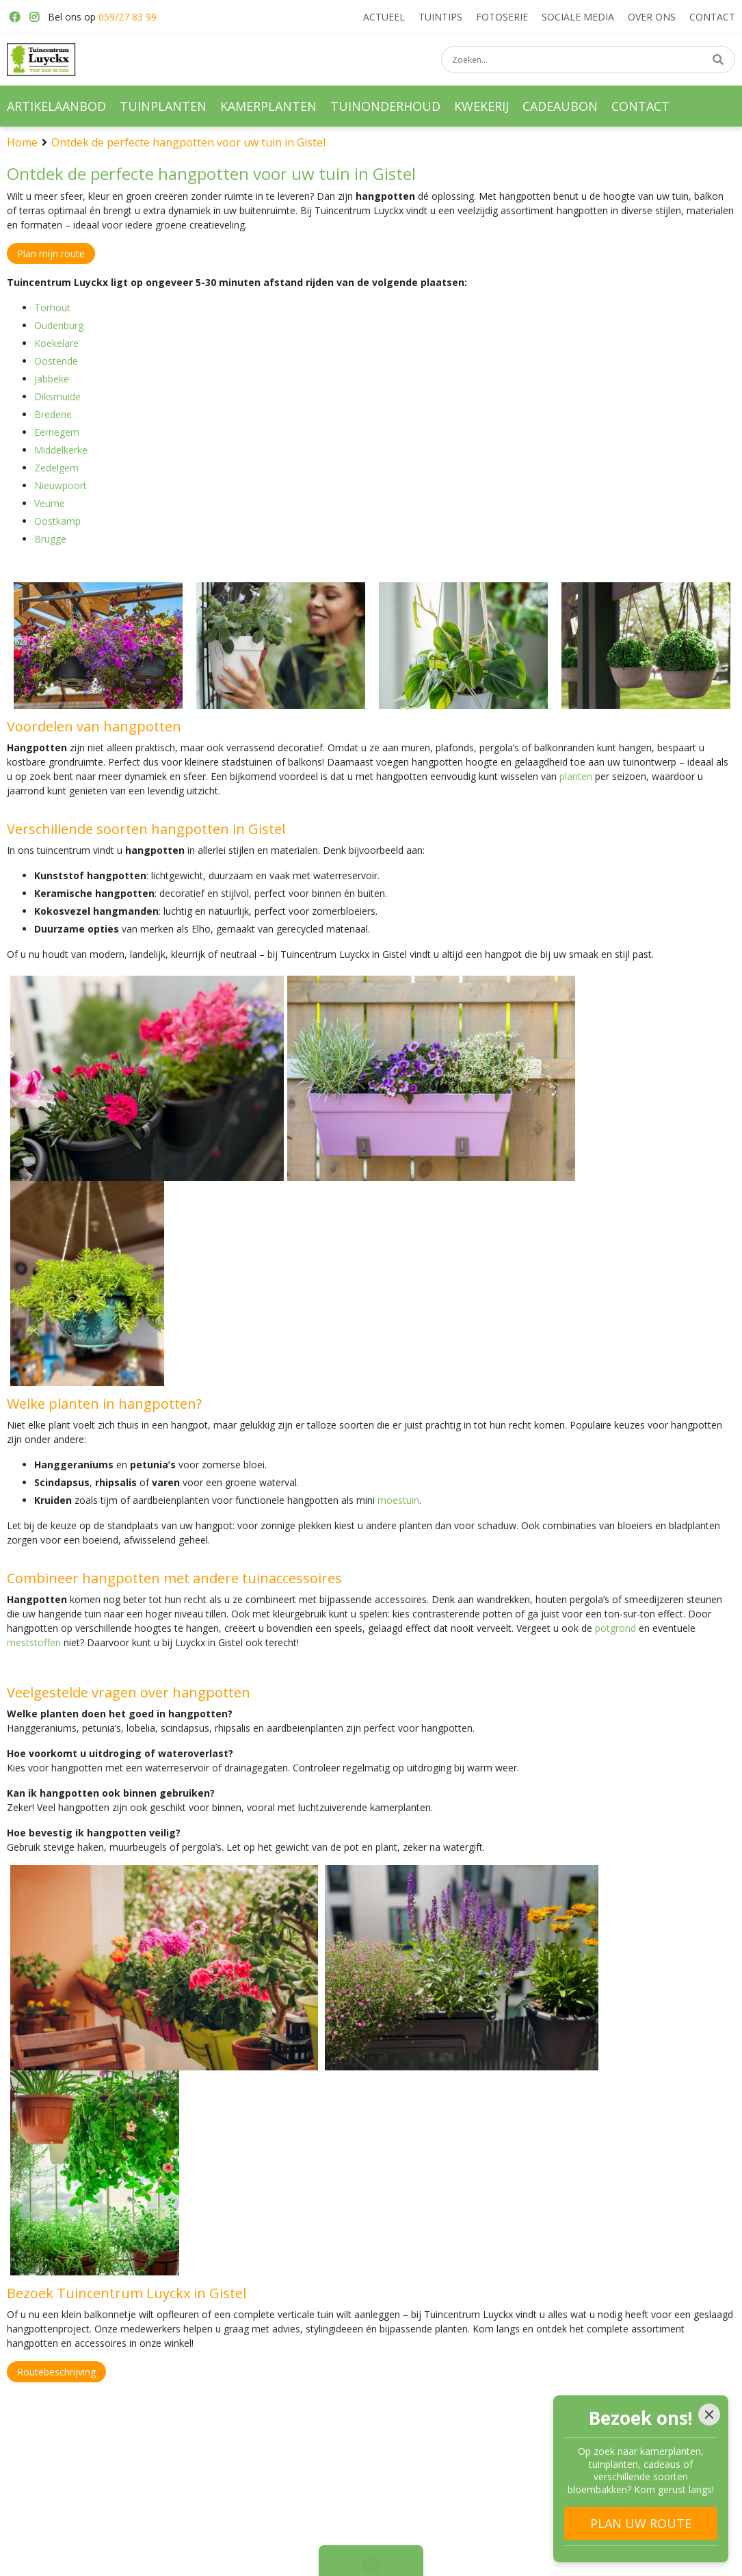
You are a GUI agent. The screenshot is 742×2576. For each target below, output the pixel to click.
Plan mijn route (51, 253)
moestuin (398, 1500)
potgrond (615, 1628)
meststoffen (34, 1642)
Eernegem (56, 432)
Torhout (52, 307)
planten (575, 776)
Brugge (50, 538)
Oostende (56, 360)
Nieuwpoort (60, 485)
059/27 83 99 (127, 16)
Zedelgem (56, 467)
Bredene (53, 414)
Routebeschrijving (56, 2371)
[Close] (709, 2414)
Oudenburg (58, 325)
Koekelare (56, 343)
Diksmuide (57, 396)
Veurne (49, 503)
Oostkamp (57, 521)
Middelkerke (61, 449)
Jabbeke (51, 378)
